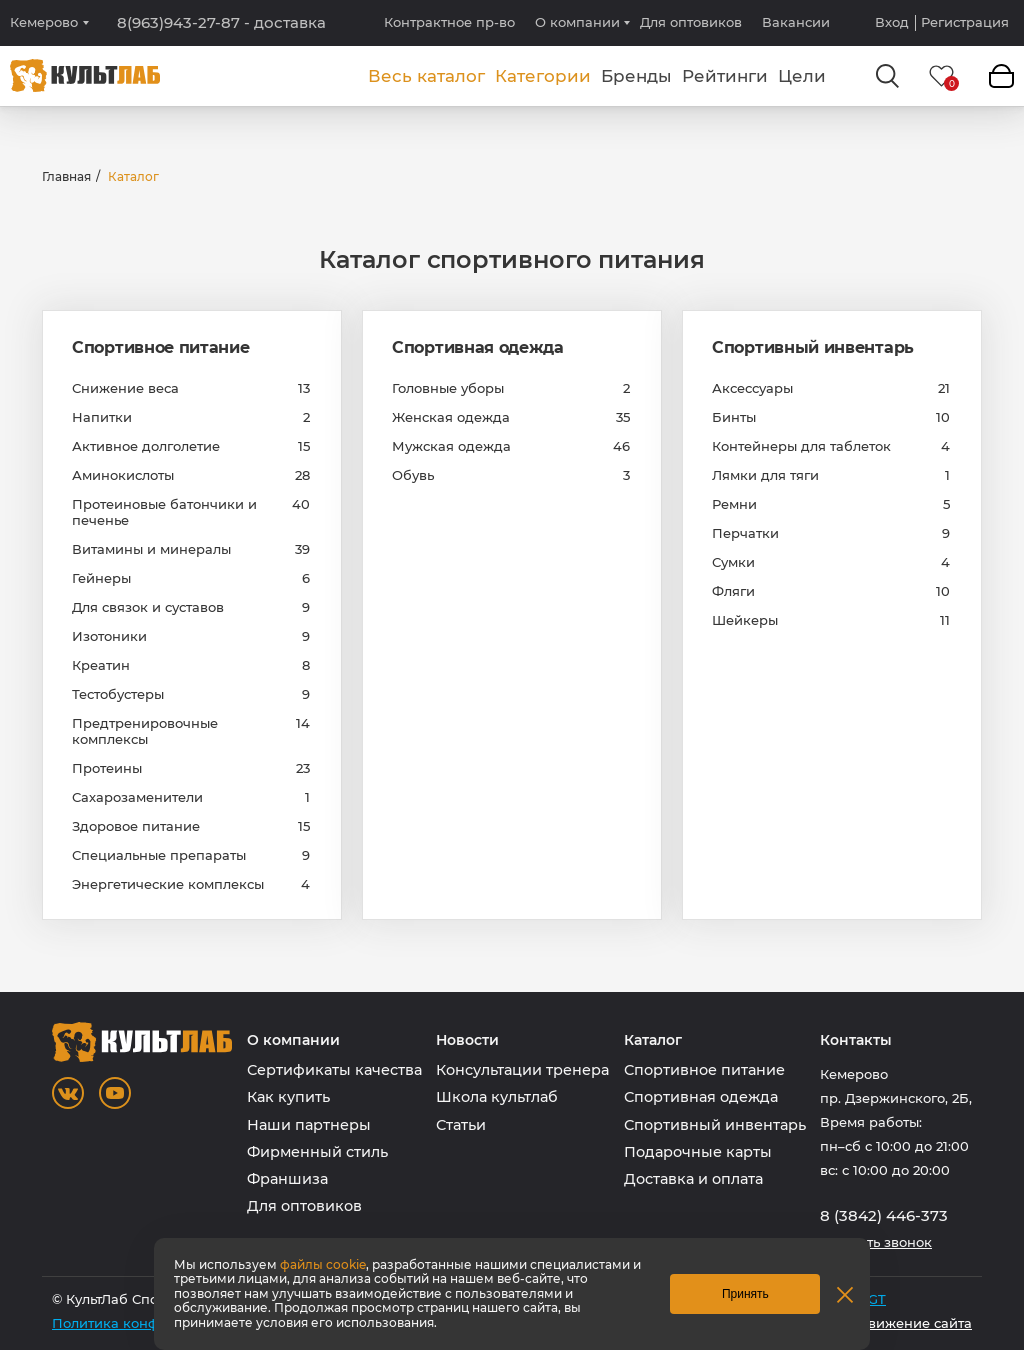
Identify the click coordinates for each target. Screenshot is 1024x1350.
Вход (892, 22)
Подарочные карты (698, 1152)
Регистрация (965, 22)
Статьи (461, 1125)
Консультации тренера (522, 1070)
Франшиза (287, 1179)
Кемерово (44, 22)
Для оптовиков (691, 22)
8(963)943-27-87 (221, 23)
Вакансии (796, 22)
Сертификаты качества (334, 1070)
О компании (577, 22)
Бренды (636, 76)
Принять (745, 1294)
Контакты (856, 1040)
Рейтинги (725, 76)
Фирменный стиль (317, 1152)
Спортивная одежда (478, 347)
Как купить (288, 1097)
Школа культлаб (497, 1097)
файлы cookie (323, 1264)
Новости (467, 1040)
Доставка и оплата (693, 1179)
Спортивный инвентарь (813, 347)
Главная (66, 176)
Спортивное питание (161, 347)
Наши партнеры (309, 1125)
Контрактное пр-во (449, 22)
